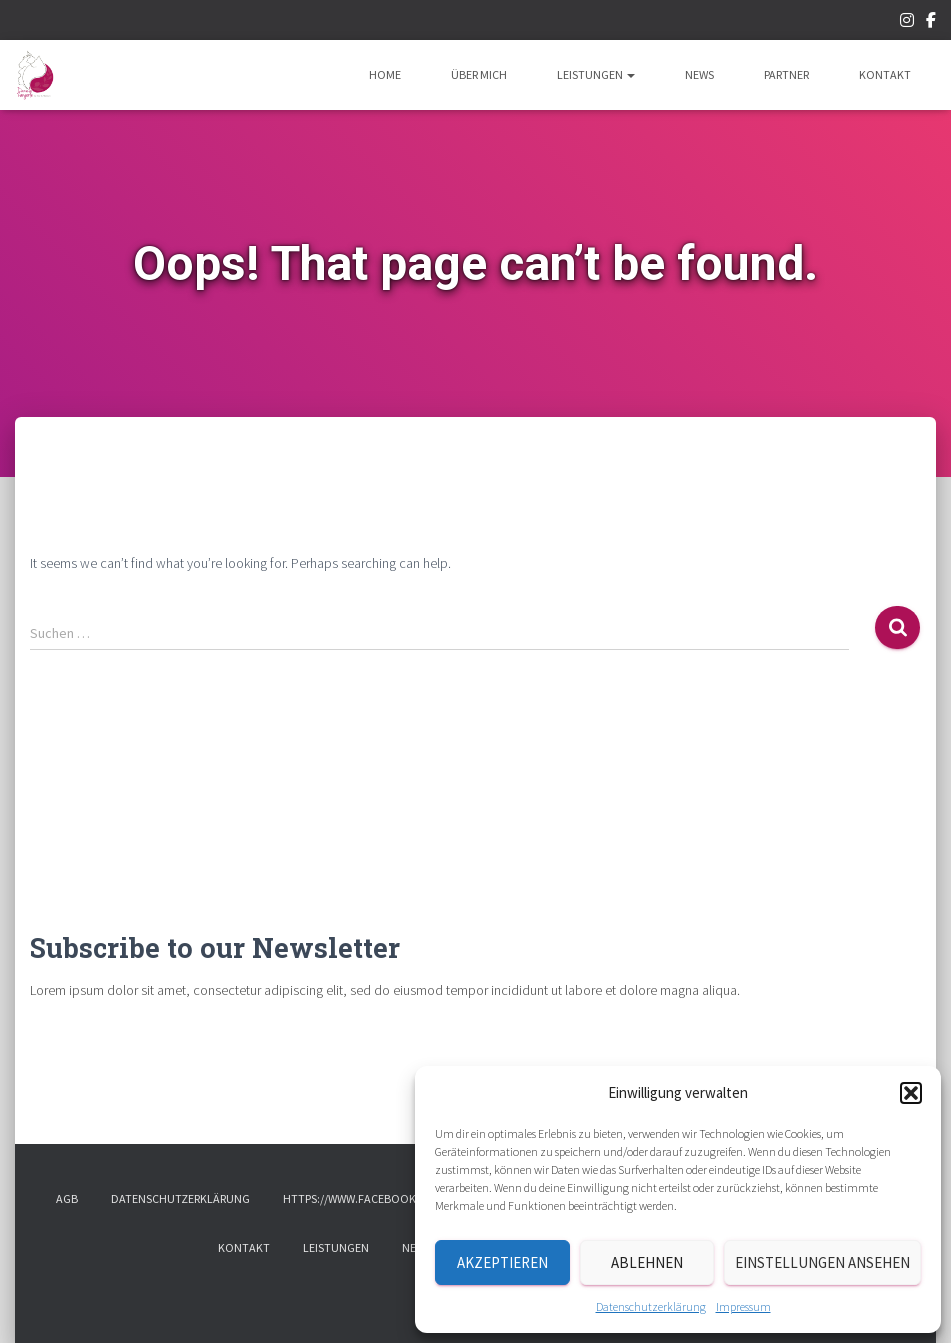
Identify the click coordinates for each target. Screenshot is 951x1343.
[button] (911, 1093)
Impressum (743, 1306)
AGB (67, 1198)
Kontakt (885, 74)
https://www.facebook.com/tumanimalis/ (404, 1198)
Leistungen (596, 74)
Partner (786, 74)
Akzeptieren (502, 1262)
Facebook (931, 23)
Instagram (907, 23)
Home (385, 74)
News (699, 74)
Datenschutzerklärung (651, 1306)
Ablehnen (647, 1262)
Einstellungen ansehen (822, 1262)
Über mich (479, 74)
